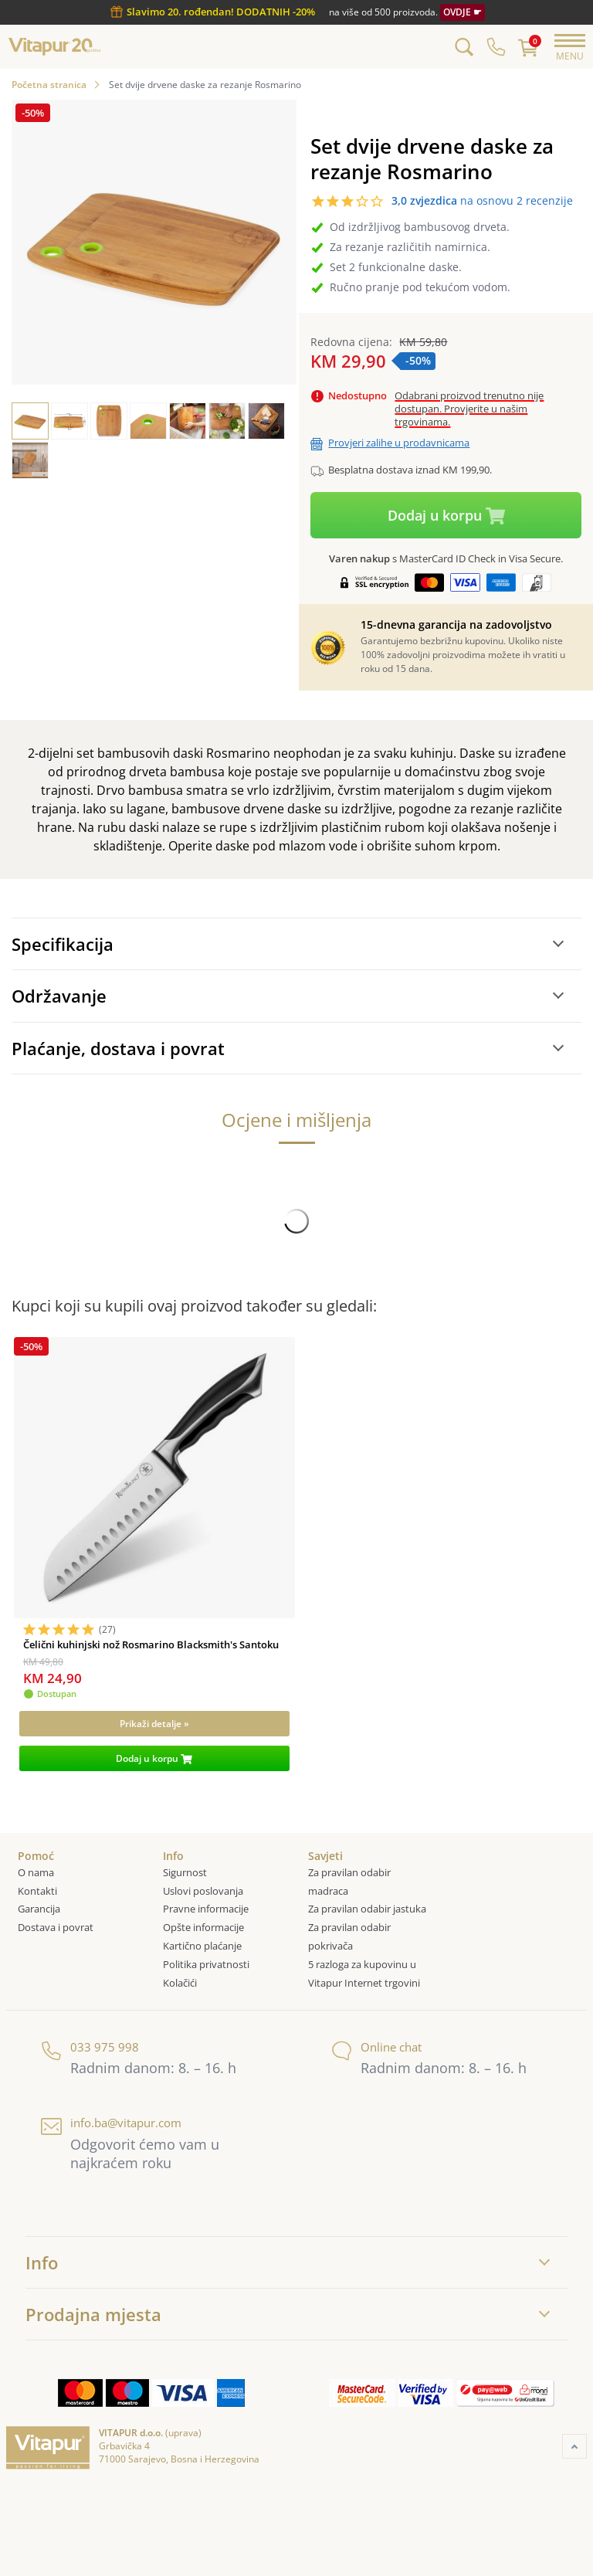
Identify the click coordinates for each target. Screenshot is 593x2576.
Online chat (376, 2047)
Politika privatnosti (206, 1964)
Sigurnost (185, 1872)
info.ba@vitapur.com (111, 2123)
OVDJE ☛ (462, 12)
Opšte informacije (203, 1927)
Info (41, 2262)
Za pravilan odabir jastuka (367, 1909)
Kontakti (37, 1891)
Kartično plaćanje (202, 1946)
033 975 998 (90, 2047)
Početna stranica (49, 84)
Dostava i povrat (55, 1927)
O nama (36, 1872)
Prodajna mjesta (93, 2314)
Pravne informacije (206, 1909)
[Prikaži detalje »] (154, 1723)
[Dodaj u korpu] (154, 1758)
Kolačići (181, 1983)
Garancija (39, 1909)
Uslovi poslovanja (203, 1891)
